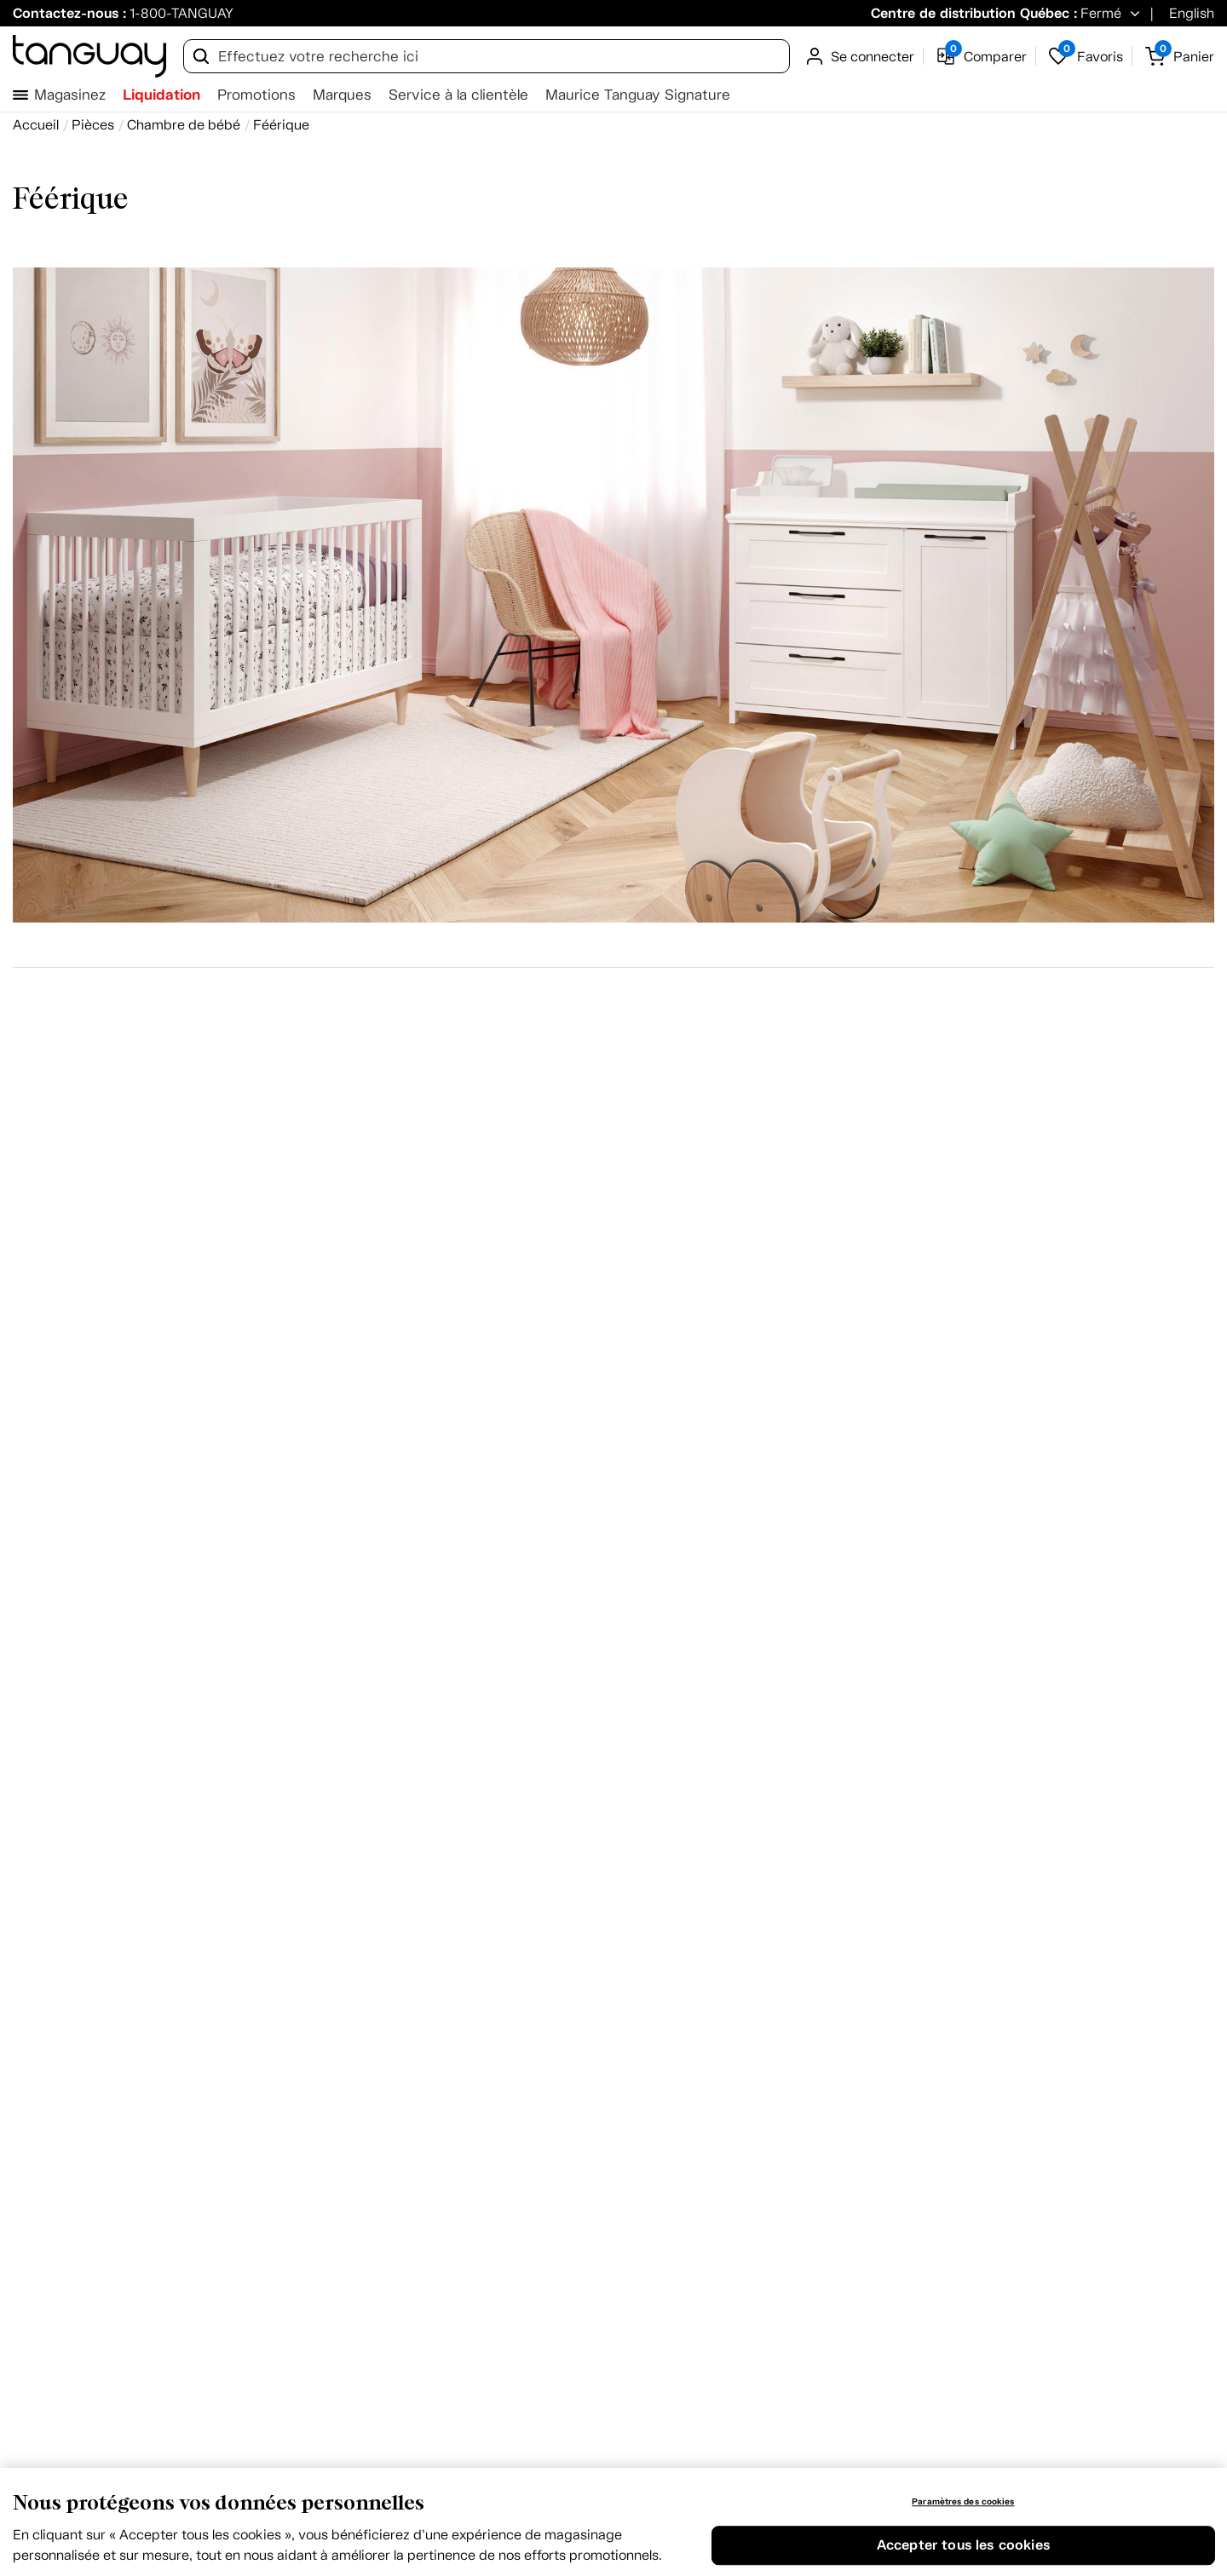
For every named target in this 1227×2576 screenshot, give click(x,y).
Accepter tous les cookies (963, 2546)
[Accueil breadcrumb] (36, 125)
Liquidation (161, 94)
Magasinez (70, 95)
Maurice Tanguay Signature (637, 95)
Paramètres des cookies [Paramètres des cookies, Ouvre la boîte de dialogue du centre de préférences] (963, 2502)
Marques (342, 95)
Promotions (256, 95)
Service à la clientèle (458, 95)
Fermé (1101, 13)
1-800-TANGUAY (181, 13)
